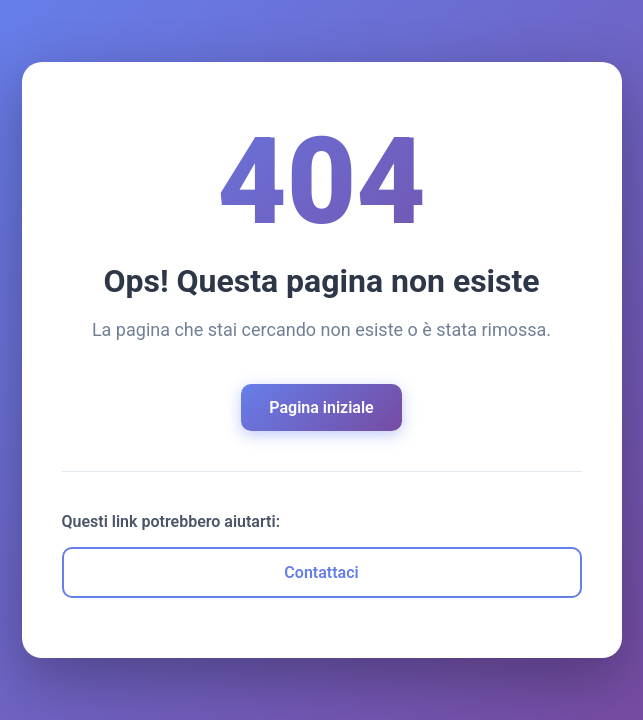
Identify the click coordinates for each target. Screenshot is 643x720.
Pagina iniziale (321, 407)
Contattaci (321, 572)
